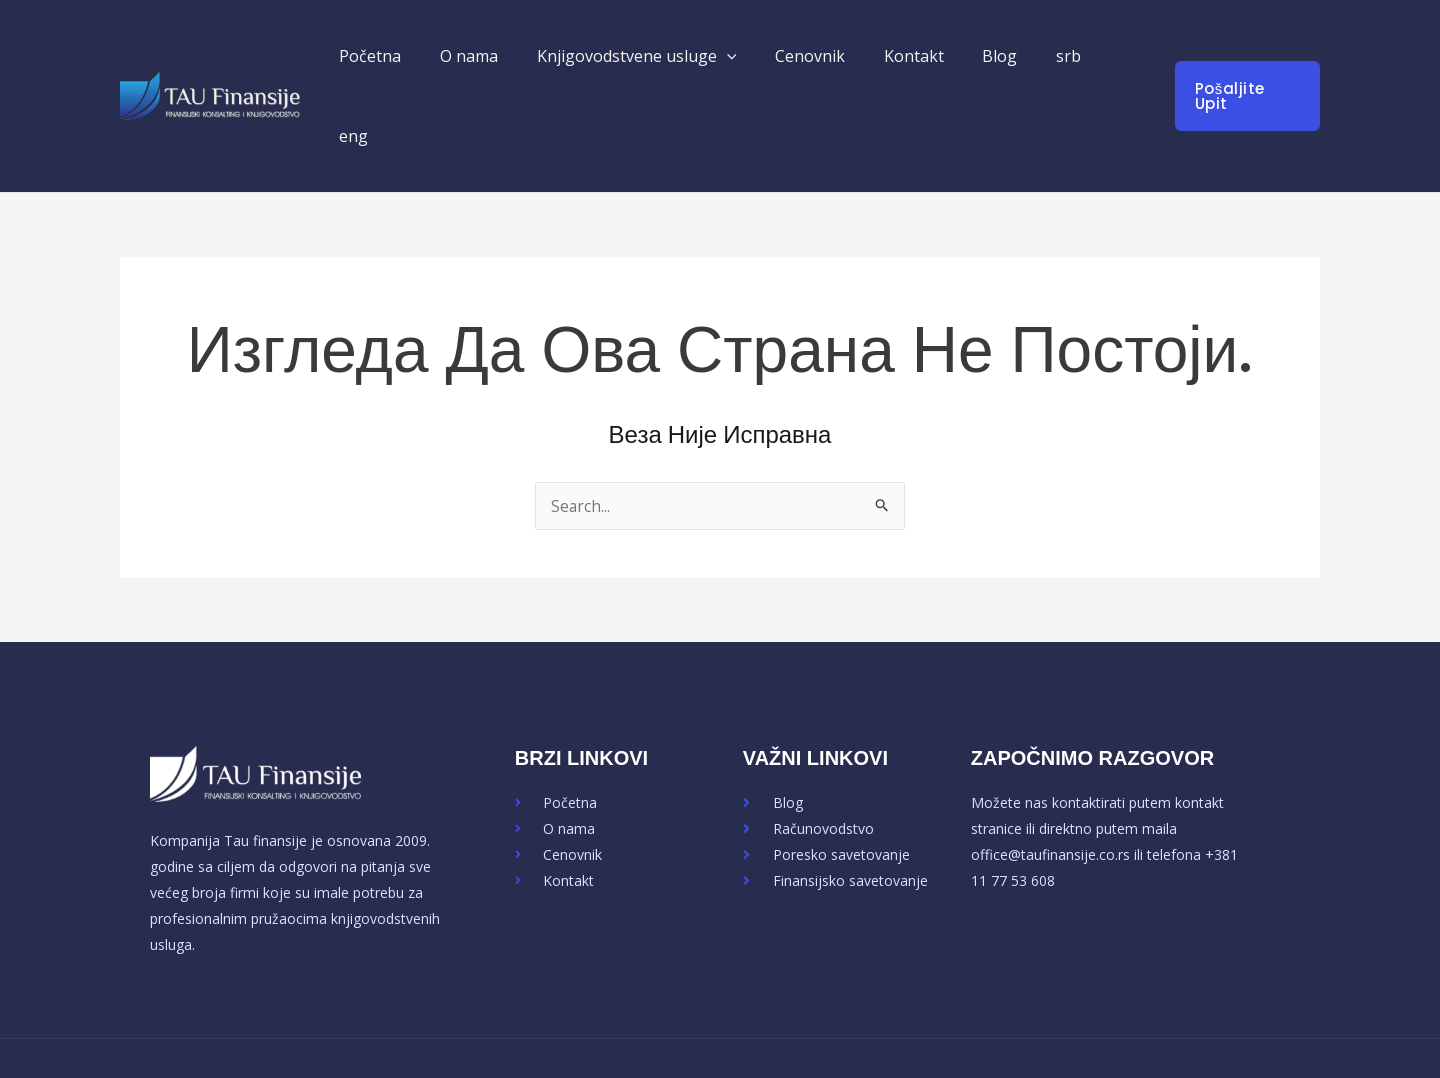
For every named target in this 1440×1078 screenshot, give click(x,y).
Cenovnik (825, 56)
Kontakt (922, 56)
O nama (497, 56)
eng (1122, 56)
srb (1063, 56)
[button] (748, 56)
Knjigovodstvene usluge (658, 56)
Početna (405, 56)
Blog (1001, 56)
